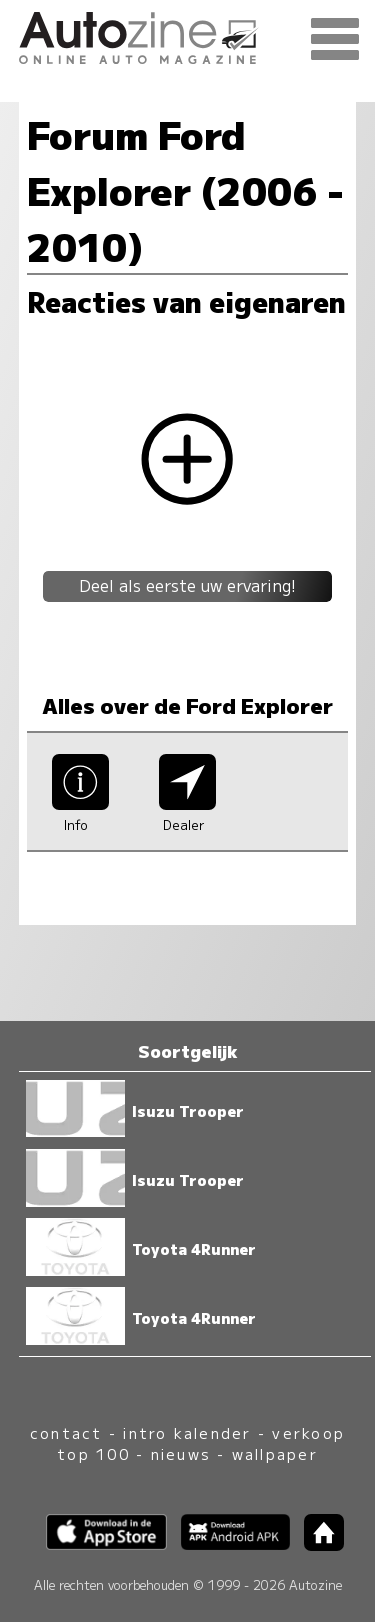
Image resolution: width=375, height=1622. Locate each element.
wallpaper (275, 1453)
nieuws (181, 1453)
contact (66, 1432)
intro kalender (187, 1432)
